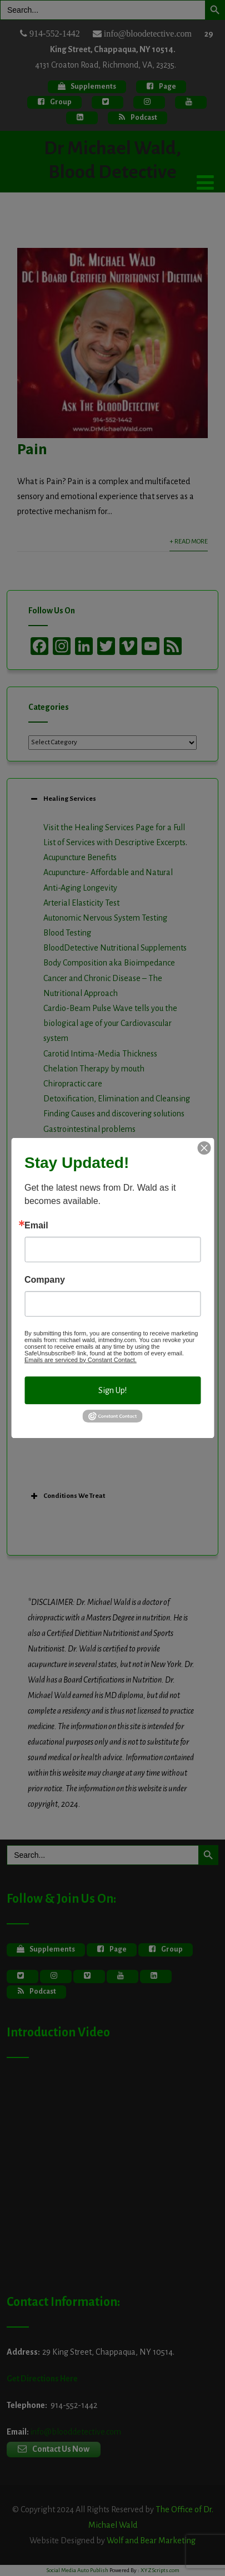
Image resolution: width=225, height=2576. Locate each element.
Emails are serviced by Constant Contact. (80, 1359)
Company (44, 1280)
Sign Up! (112, 1390)
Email (36, 1225)
